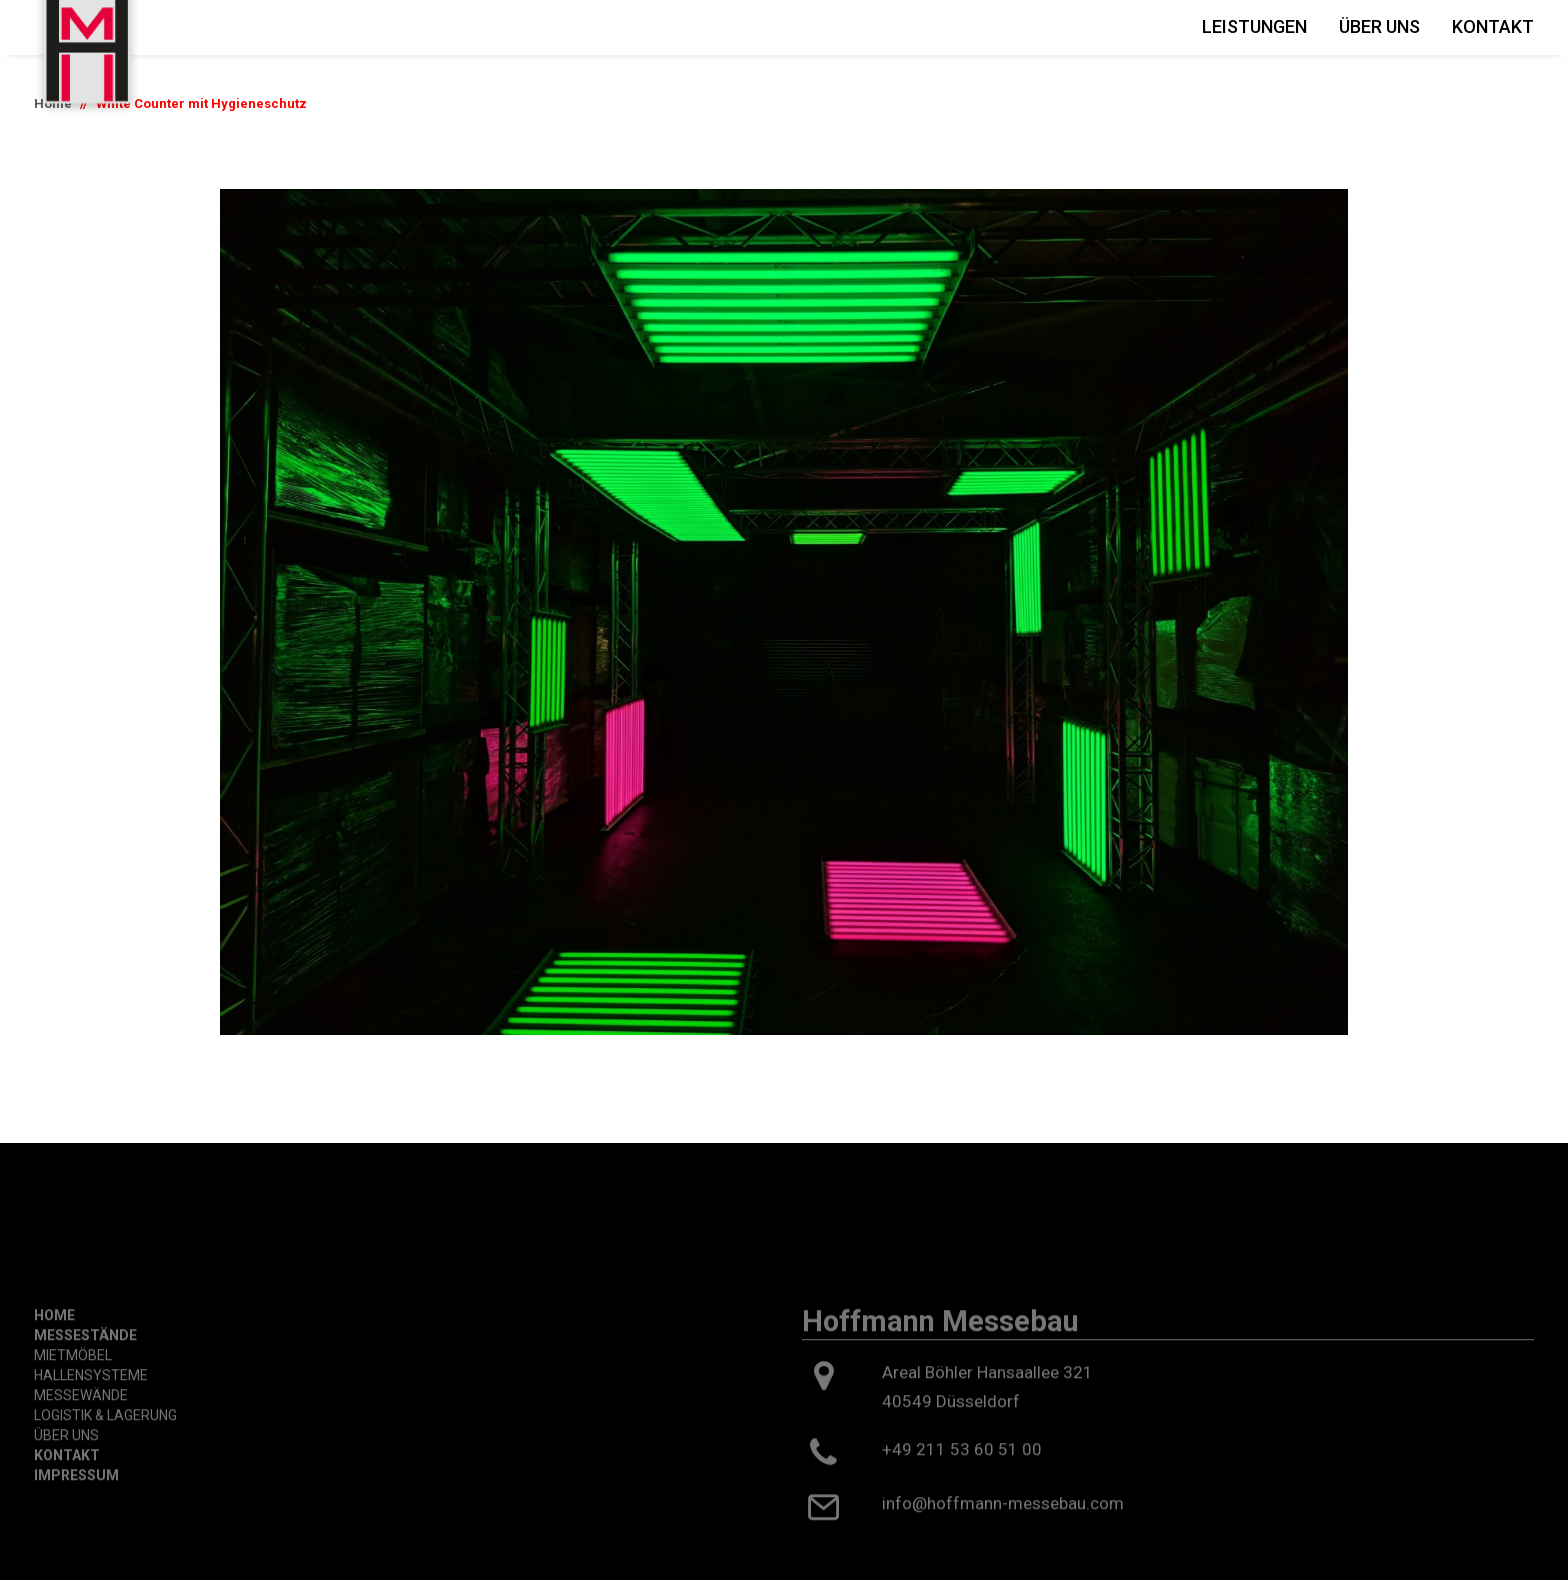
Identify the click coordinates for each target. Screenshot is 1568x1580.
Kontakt (1493, 26)
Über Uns (1379, 26)
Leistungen (1254, 26)
